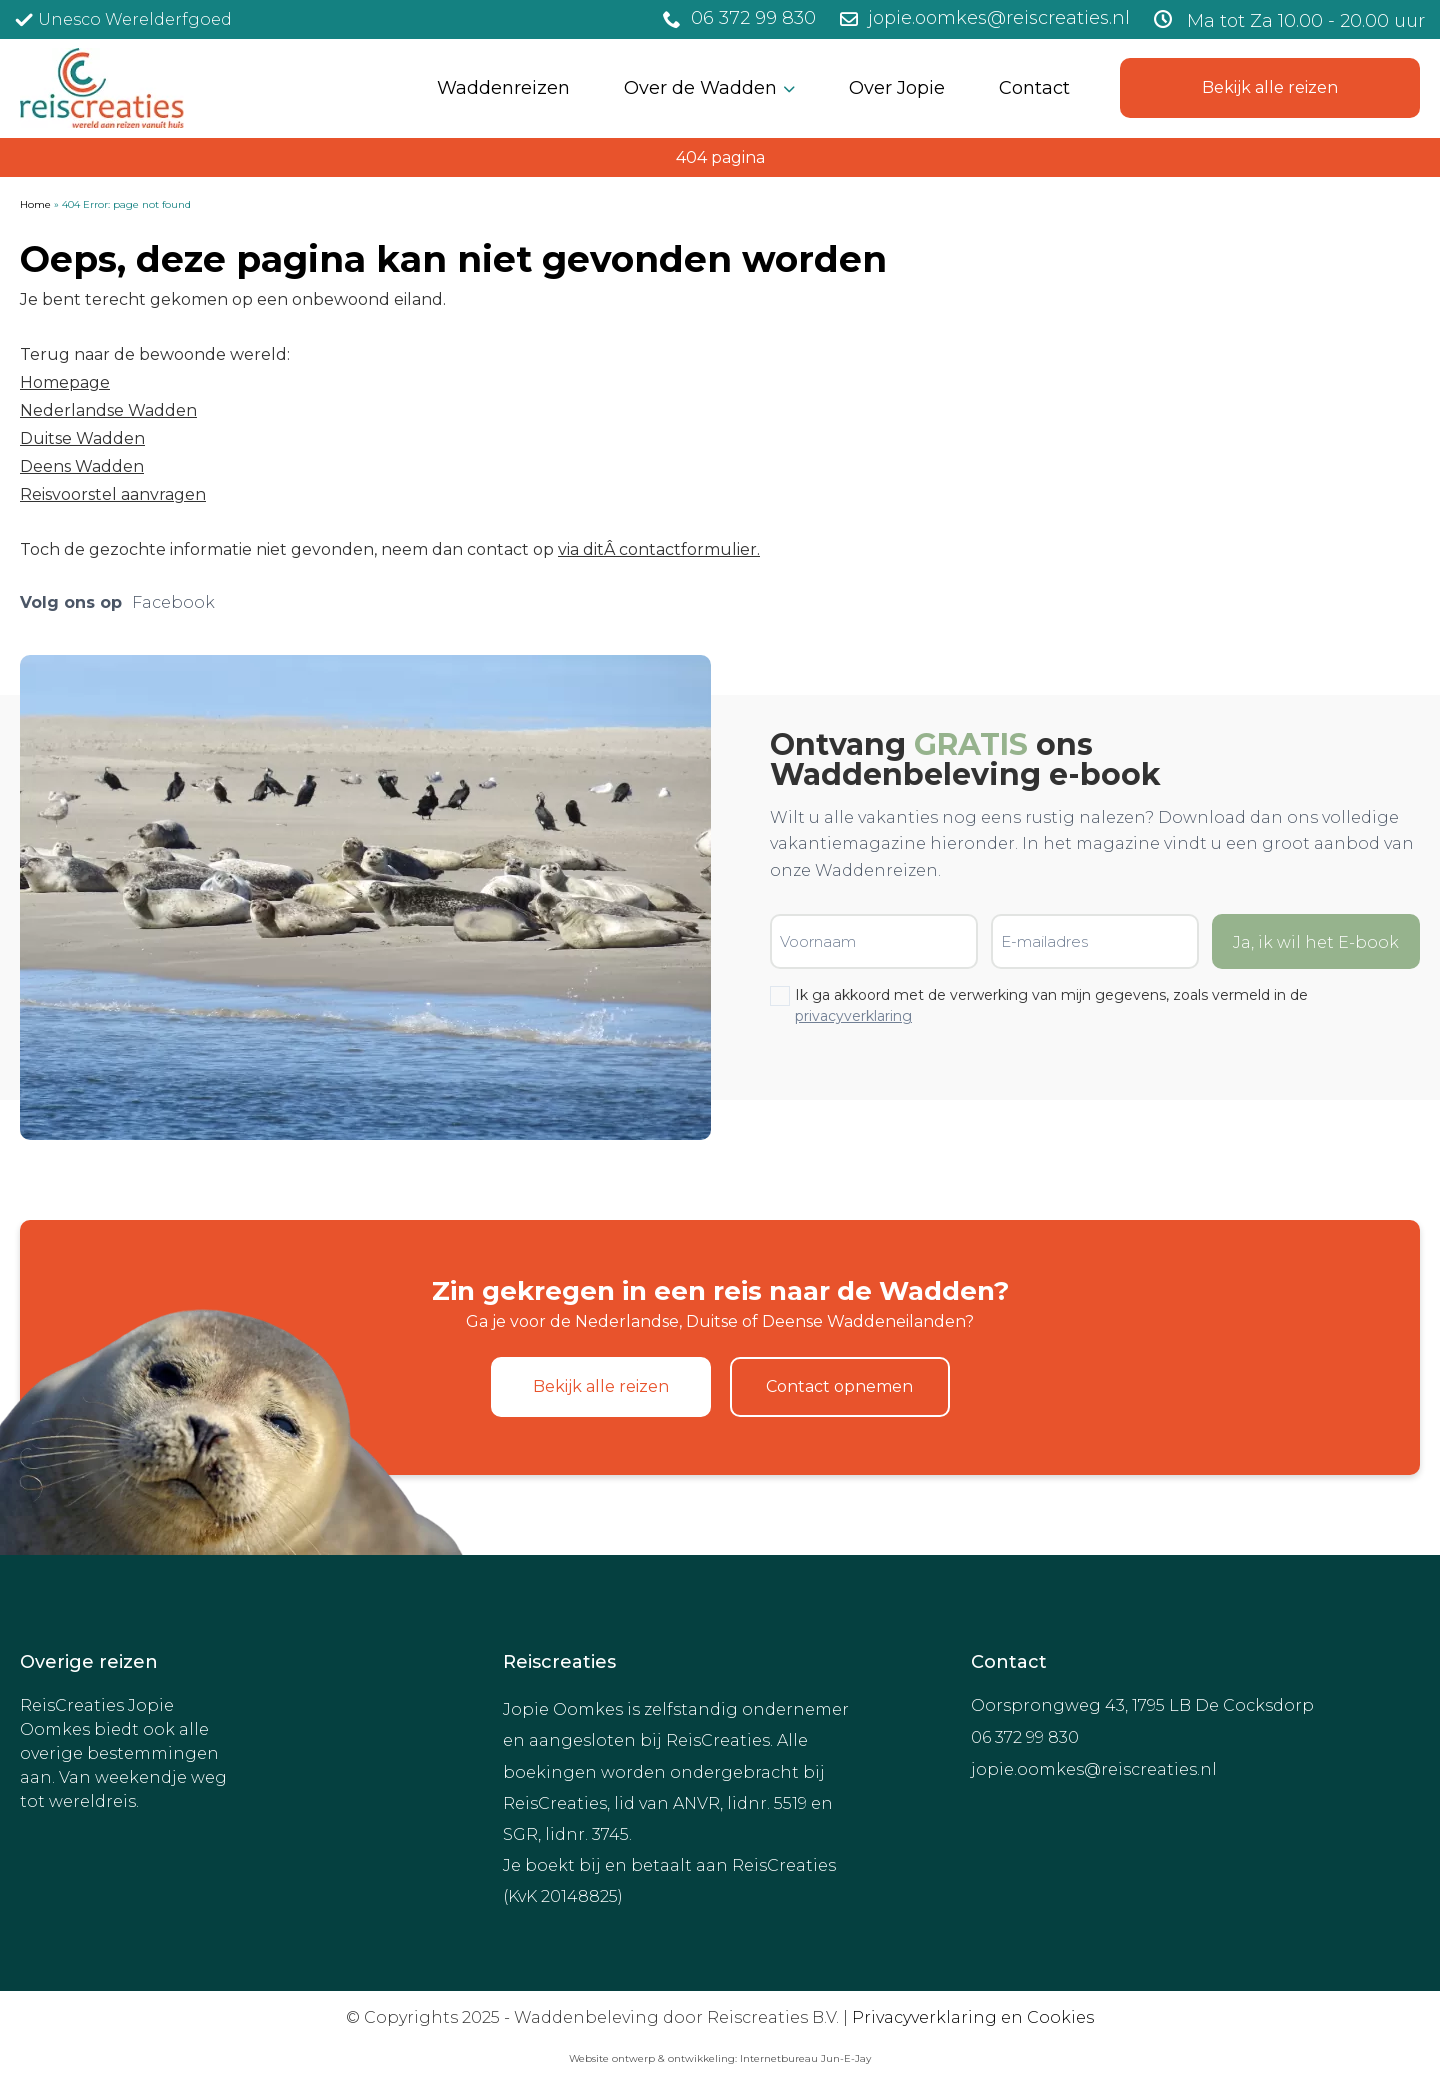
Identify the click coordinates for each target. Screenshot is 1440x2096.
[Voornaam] (585, 234)
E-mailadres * (498, 141)
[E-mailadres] (585, 171)
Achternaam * (498, 267)
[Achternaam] (585, 297)
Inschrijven (585, 348)
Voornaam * (492, 204)
